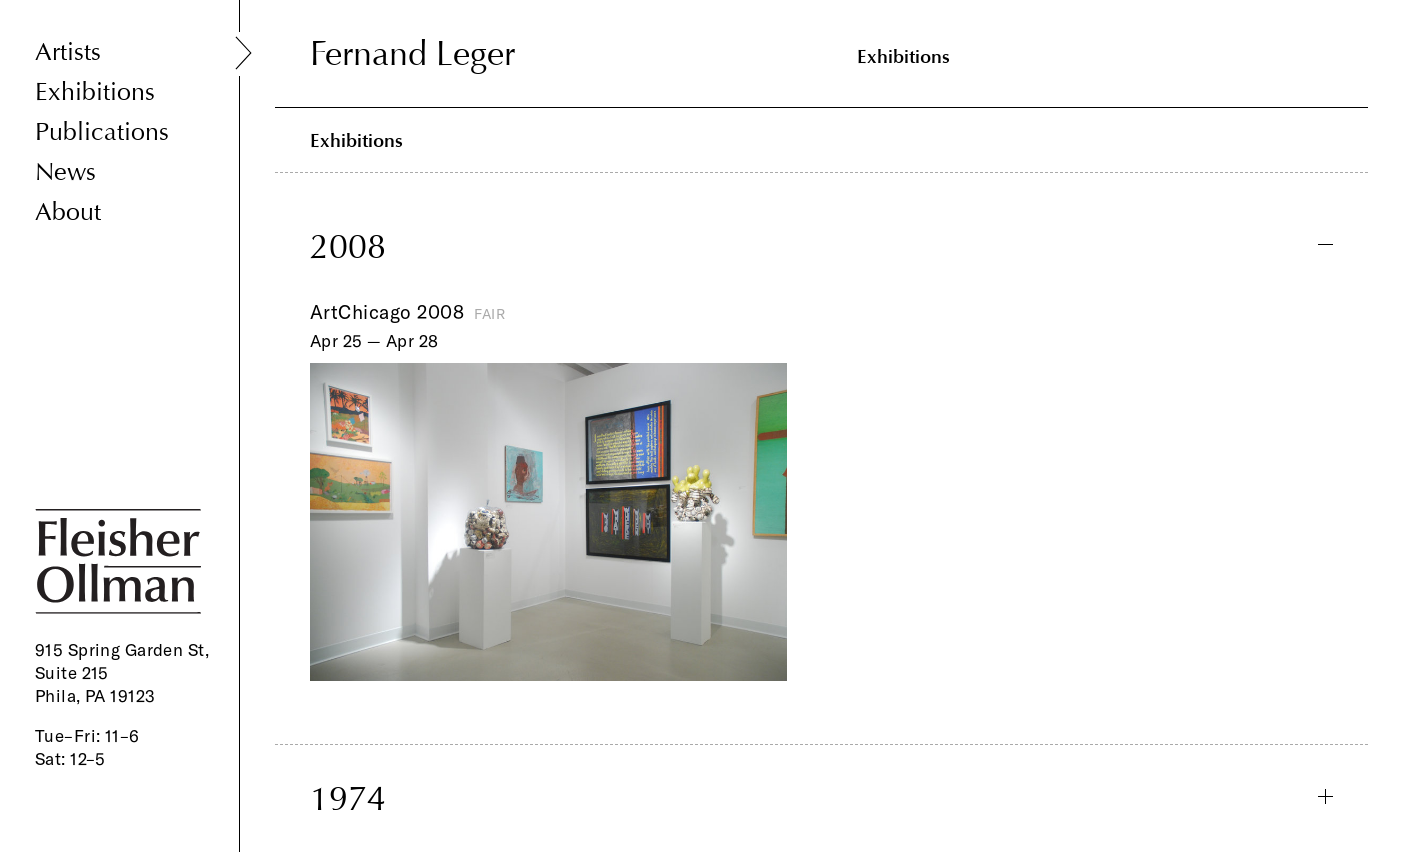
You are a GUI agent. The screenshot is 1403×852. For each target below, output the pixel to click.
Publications (102, 132)
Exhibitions (95, 92)
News (65, 172)
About (68, 212)
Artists (68, 52)
